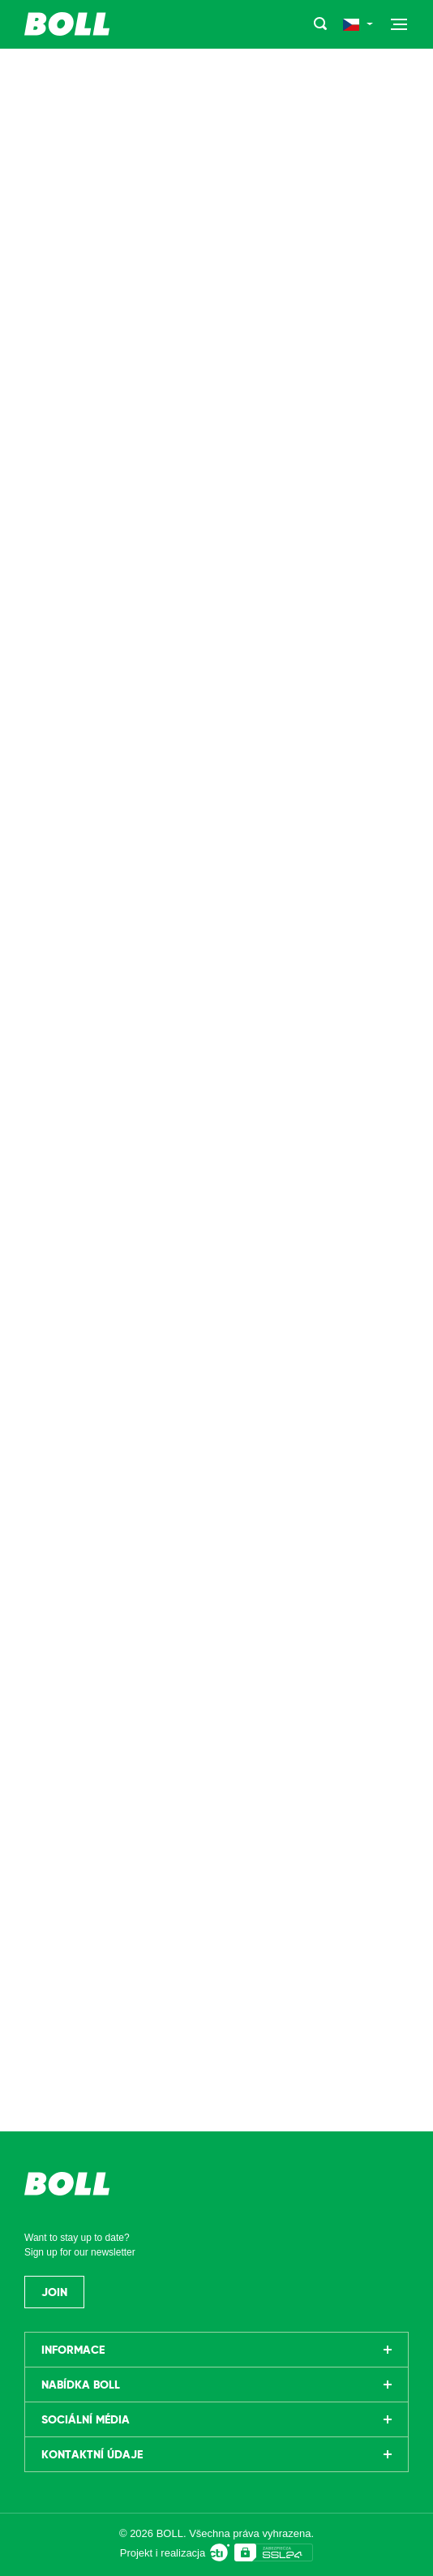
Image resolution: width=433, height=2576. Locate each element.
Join (54, 2292)
